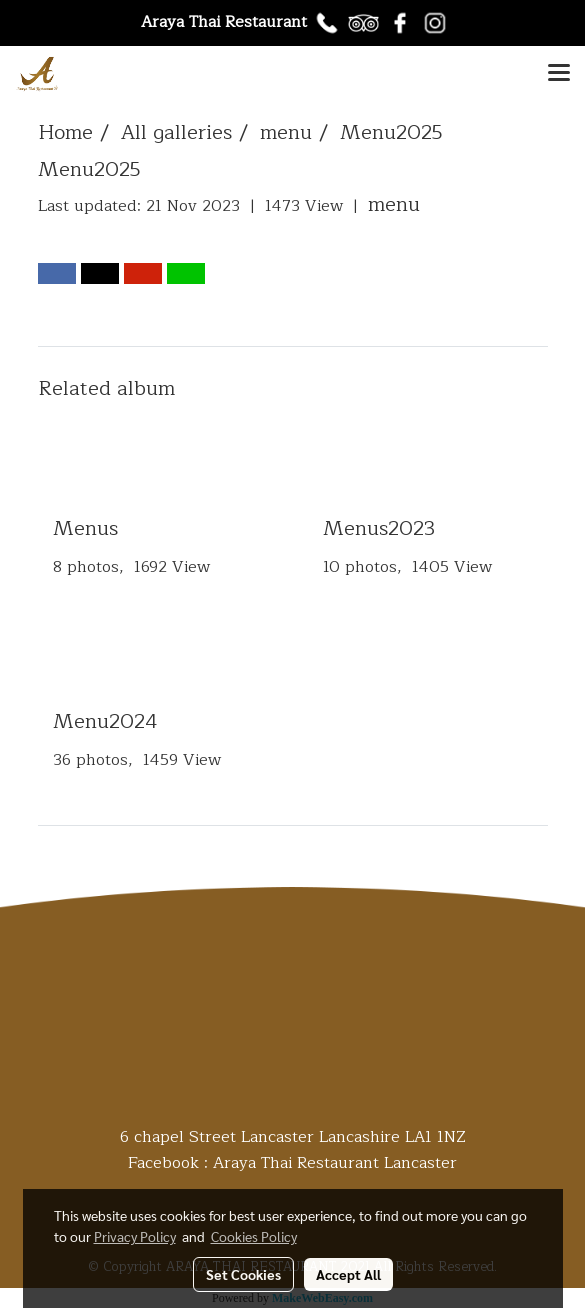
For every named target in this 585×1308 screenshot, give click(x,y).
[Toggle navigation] (559, 74)
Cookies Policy (254, 1236)
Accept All (348, 1274)
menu (394, 204)
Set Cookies (243, 1274)
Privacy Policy (135, 1236)
